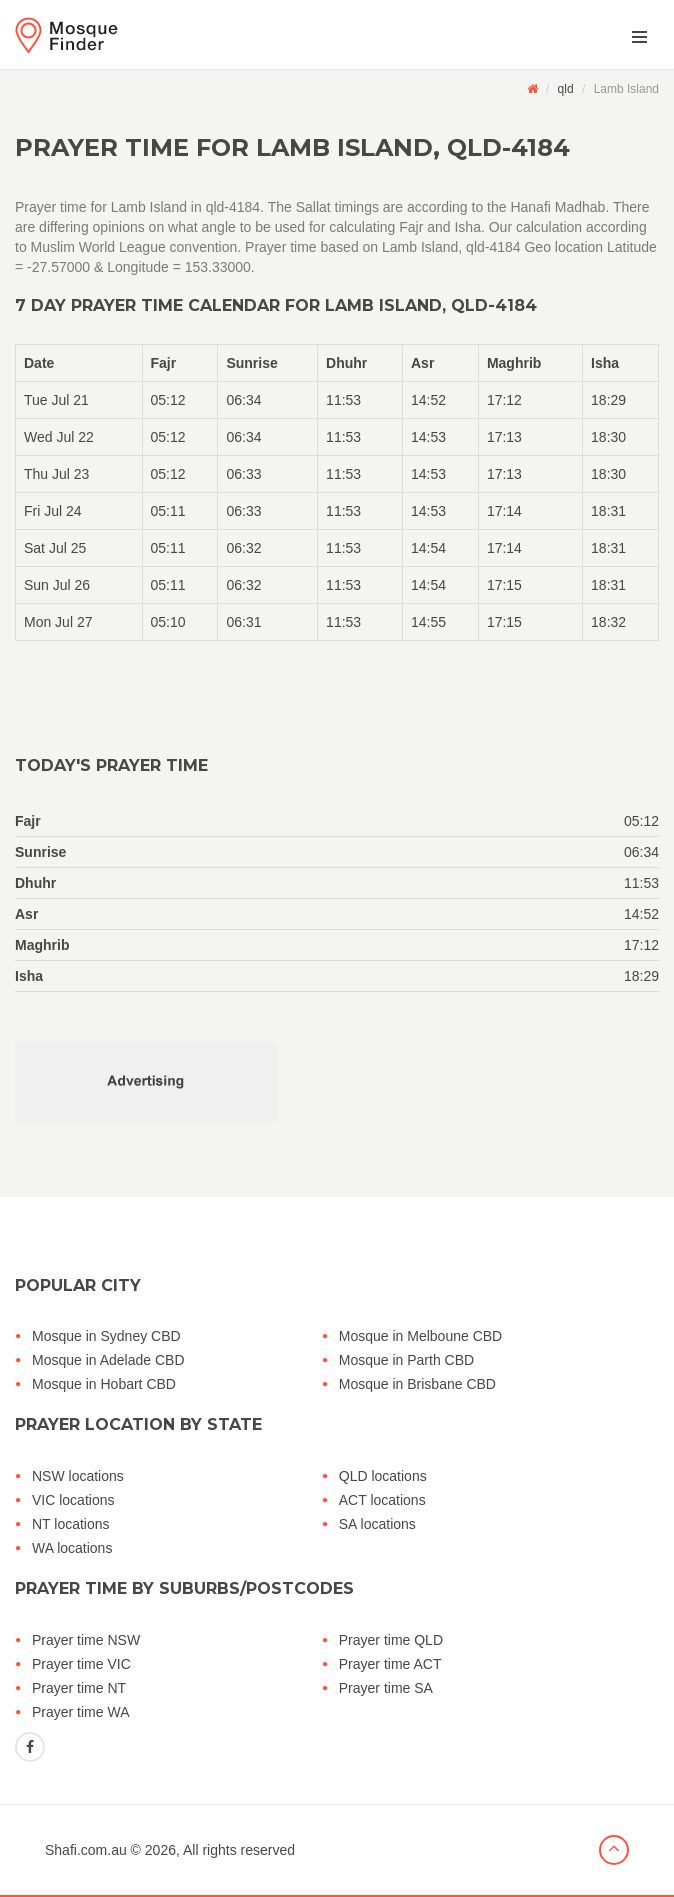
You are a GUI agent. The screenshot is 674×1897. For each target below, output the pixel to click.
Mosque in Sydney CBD (106, 1336)
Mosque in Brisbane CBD (417, 1384)
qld (566, 89)
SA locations (377, 1524)
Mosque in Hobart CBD (104, 1384)
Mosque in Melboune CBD (420, 1336)
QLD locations (383, 1476)
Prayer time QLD (391, 1640)
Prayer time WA (81, 1712)
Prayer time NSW (86, 1640)
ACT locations (382, 1500)
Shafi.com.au (86, 1850)
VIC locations (73, 1500)
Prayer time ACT (390, 1664)
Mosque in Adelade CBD (108, 1360)
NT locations (71, 1524)
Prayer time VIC (81, 1664)
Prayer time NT (79, 1688)
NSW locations (78, 1476)
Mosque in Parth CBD (406, 1360)
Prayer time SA (386, 1688)
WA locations (72, 1548)
